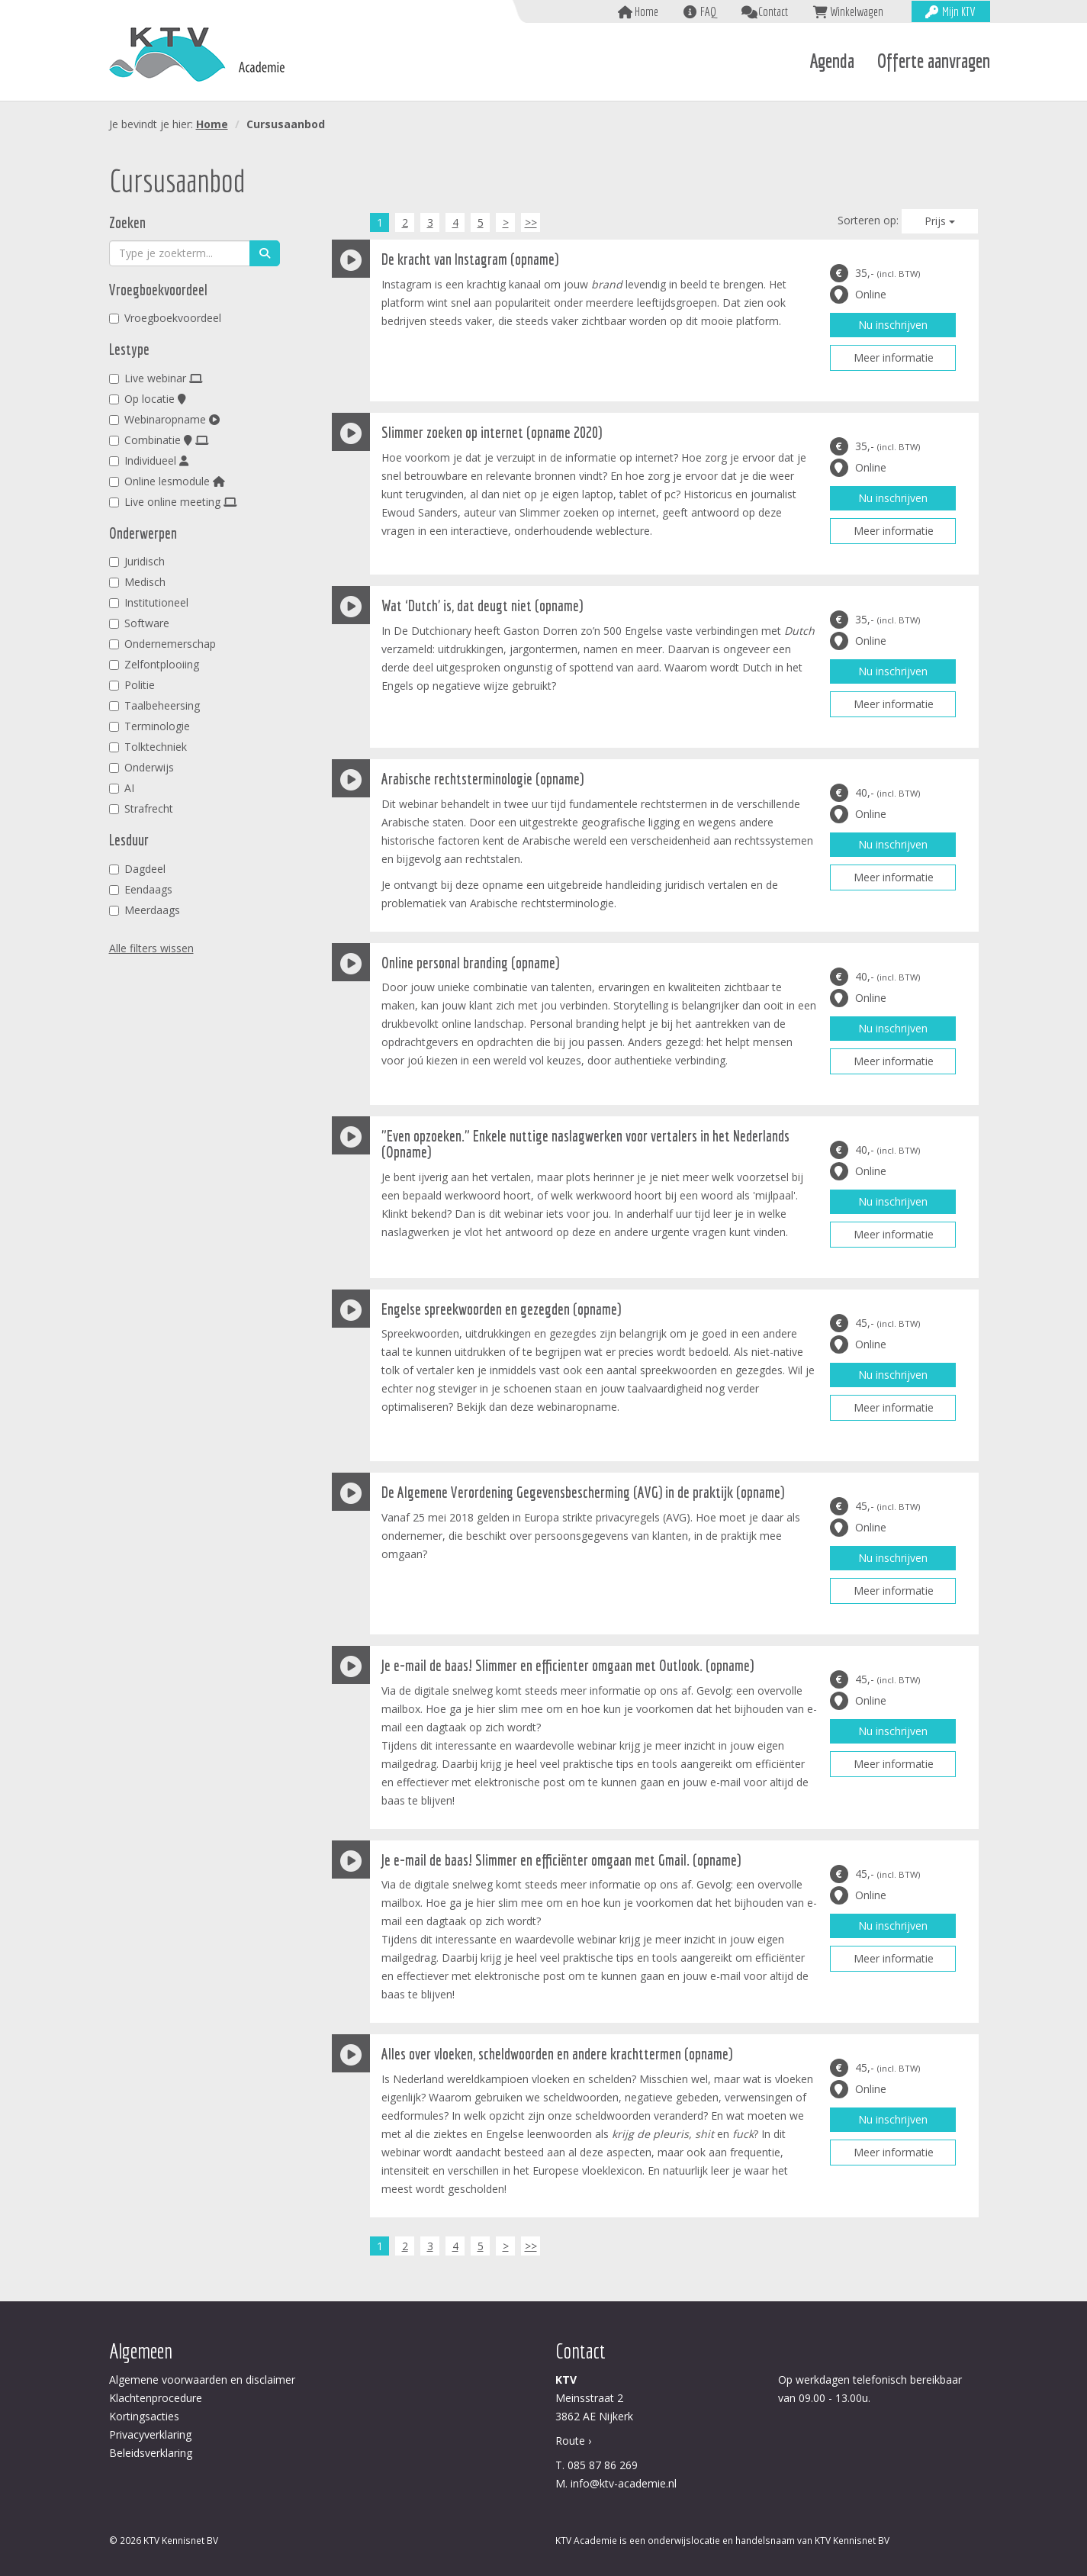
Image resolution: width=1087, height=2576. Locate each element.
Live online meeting (173, 501)
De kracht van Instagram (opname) (469, 259)
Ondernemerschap (162, 643)
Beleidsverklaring (150, 2453)
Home (646, 11)
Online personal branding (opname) (470, 962)
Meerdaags (144, 910)
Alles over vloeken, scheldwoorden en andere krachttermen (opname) (556, 2053)
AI (121, 788)
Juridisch (137, 561)
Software (139, 623)
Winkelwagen (856, 11)
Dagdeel (137, 868)
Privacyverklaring (150, 2434)
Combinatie (159, 440)
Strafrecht (141, 808)
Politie (132, 685)
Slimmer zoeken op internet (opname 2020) (491, 432)
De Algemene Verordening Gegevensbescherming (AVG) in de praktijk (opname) (582, 1492)
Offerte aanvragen (933, 61)
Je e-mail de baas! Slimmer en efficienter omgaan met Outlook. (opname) (567, 1665)
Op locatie (147, 398)
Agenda (831, 61)
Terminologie (149, 726)
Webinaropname (164, 419)
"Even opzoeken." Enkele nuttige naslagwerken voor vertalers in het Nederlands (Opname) (585, 1144)
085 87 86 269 (603, 2465)
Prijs (940, 221)
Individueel (148, 460)
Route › (573, 2440)
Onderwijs (141, 767)
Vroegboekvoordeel (165, 318)
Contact (773, 11)
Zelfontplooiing (154, 664)
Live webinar (156, 378)
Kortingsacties (144, 2416)
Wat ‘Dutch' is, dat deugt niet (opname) (482, 605)
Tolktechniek (148, 746)
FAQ (708, 11)
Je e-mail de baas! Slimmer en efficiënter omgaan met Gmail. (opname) (561, 1860)
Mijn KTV (958, 11)
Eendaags (140, 889)
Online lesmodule (167, 481)
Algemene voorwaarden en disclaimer (202, 2379)
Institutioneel (148, 602)
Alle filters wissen (151, 948)
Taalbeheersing (154, 705)
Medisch (137, 582)
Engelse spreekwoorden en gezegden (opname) (501, 1309)
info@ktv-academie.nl (624, 2483)
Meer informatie (894, 357)
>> (531, 222)
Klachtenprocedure (155, 2398)
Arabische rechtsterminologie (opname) (482, 778)
